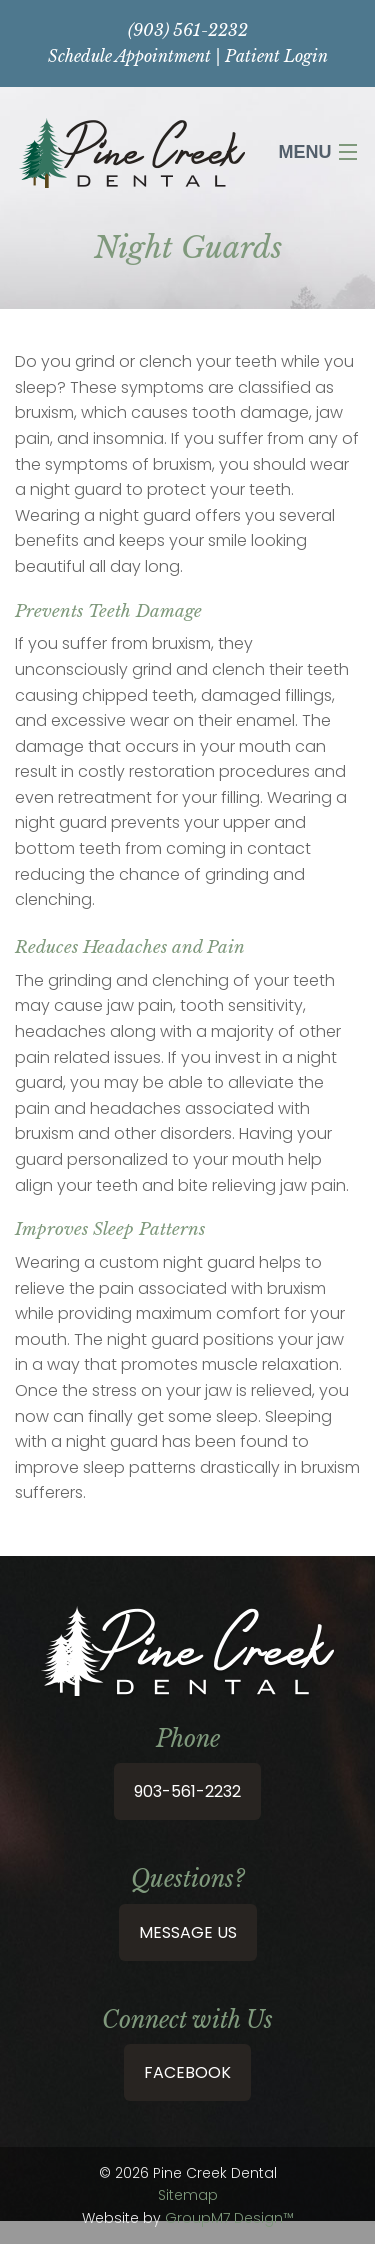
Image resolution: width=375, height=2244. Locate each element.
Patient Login (276, 56)
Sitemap (188, 2195)
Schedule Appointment (129, 56)
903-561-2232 (187, 1791)
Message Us (188, 1932)
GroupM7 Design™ (229, 2218)
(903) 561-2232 (188, 30)
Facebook (187, 2072)
